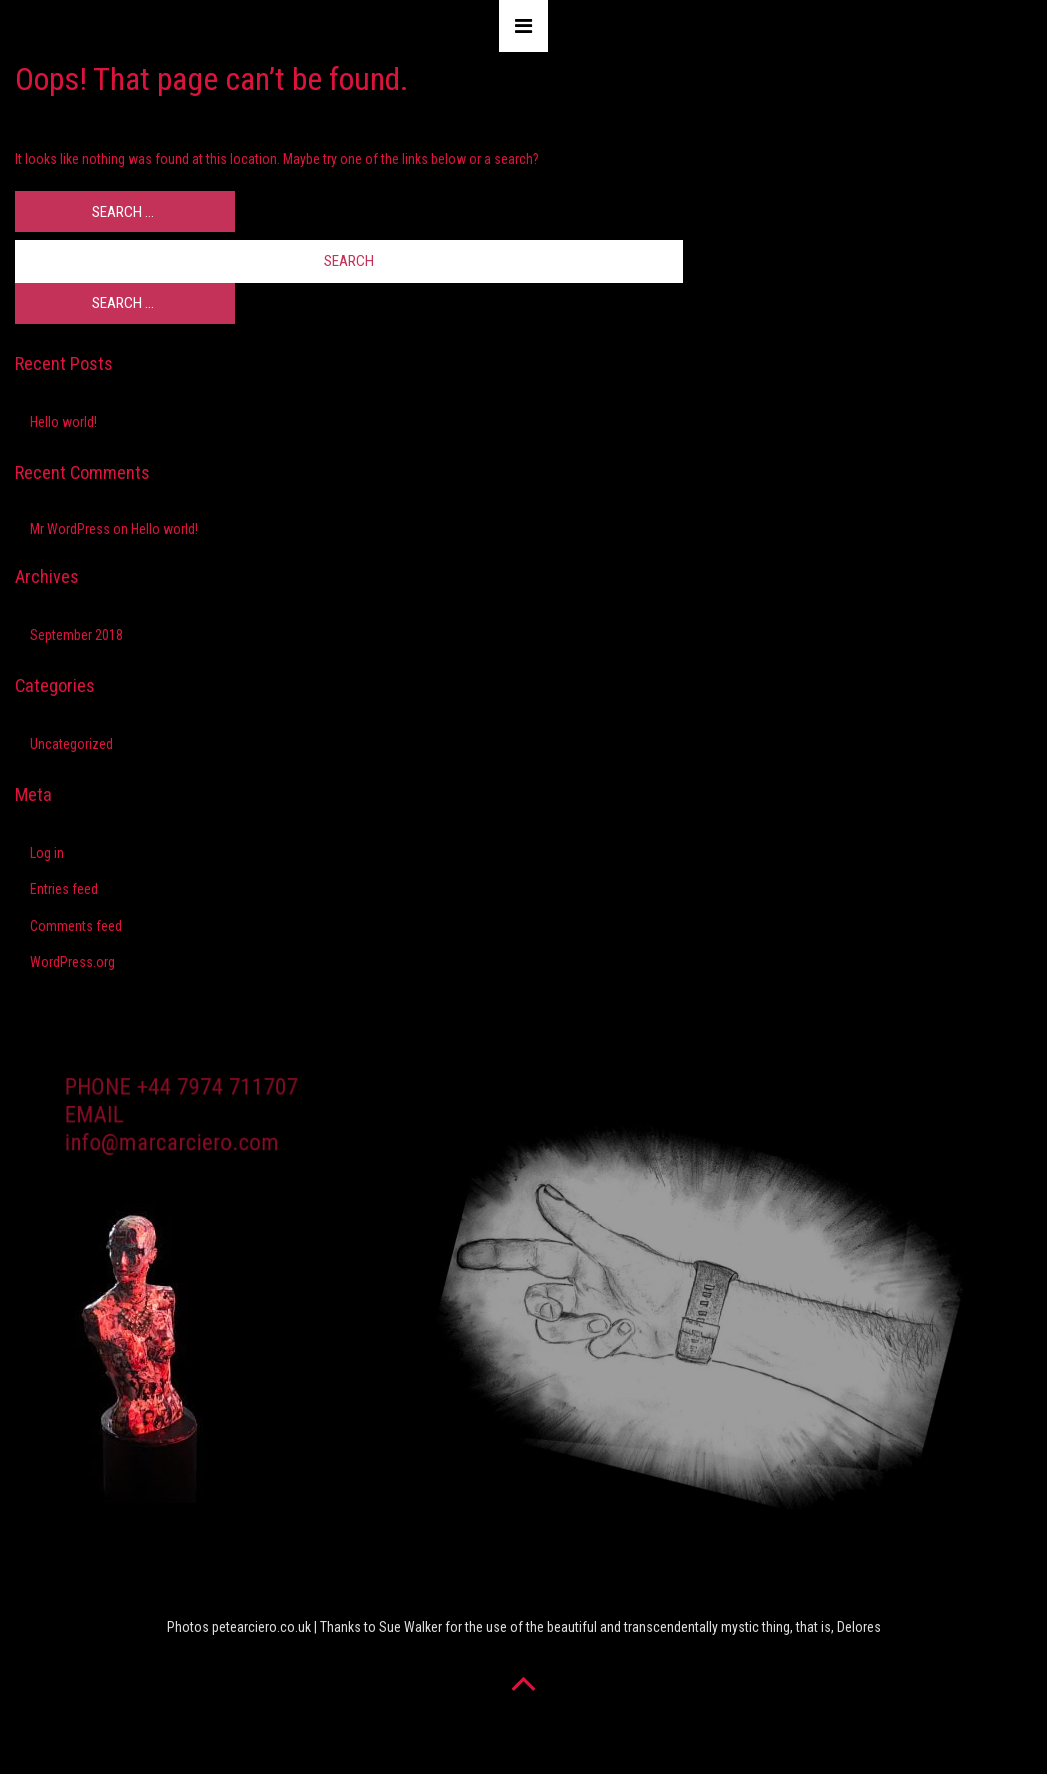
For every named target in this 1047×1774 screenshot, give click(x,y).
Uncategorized (71, 744)
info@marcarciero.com (172, 1148)
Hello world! (63, 422)
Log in (47, 853)
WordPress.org (72, 962)
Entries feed (64, 889)
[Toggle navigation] (523, 26)
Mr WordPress (70, 529)
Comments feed (76, 926)
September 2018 (76, 635)
